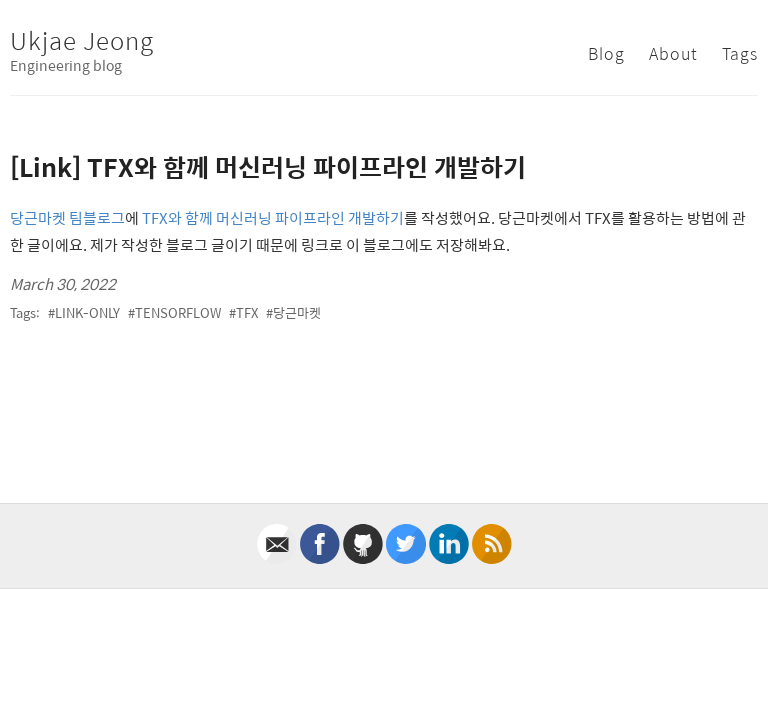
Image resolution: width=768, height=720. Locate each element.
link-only (87, 312)
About (673, 53)
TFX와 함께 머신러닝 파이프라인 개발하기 (273, 217)
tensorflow (178, 312)
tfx (247, 312)
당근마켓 (297, 312)
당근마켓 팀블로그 (67, 217)
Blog (606, 53)
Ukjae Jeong (82, 40)
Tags (740, 53)
